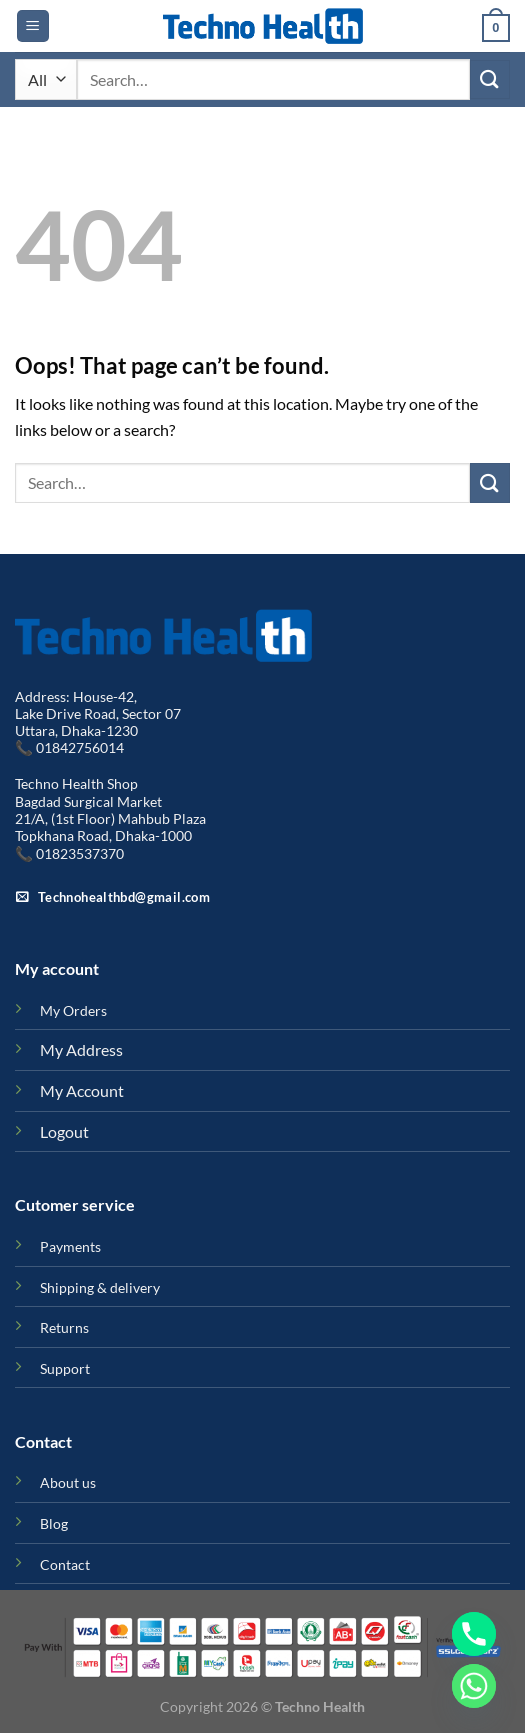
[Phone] (474, 1634)
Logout (64, 1131)
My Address (81, 1049)
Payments (70, 1246)
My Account (82, 1090)
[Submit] (490, 79)
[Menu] (33, 26)
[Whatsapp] (474, 1686)
